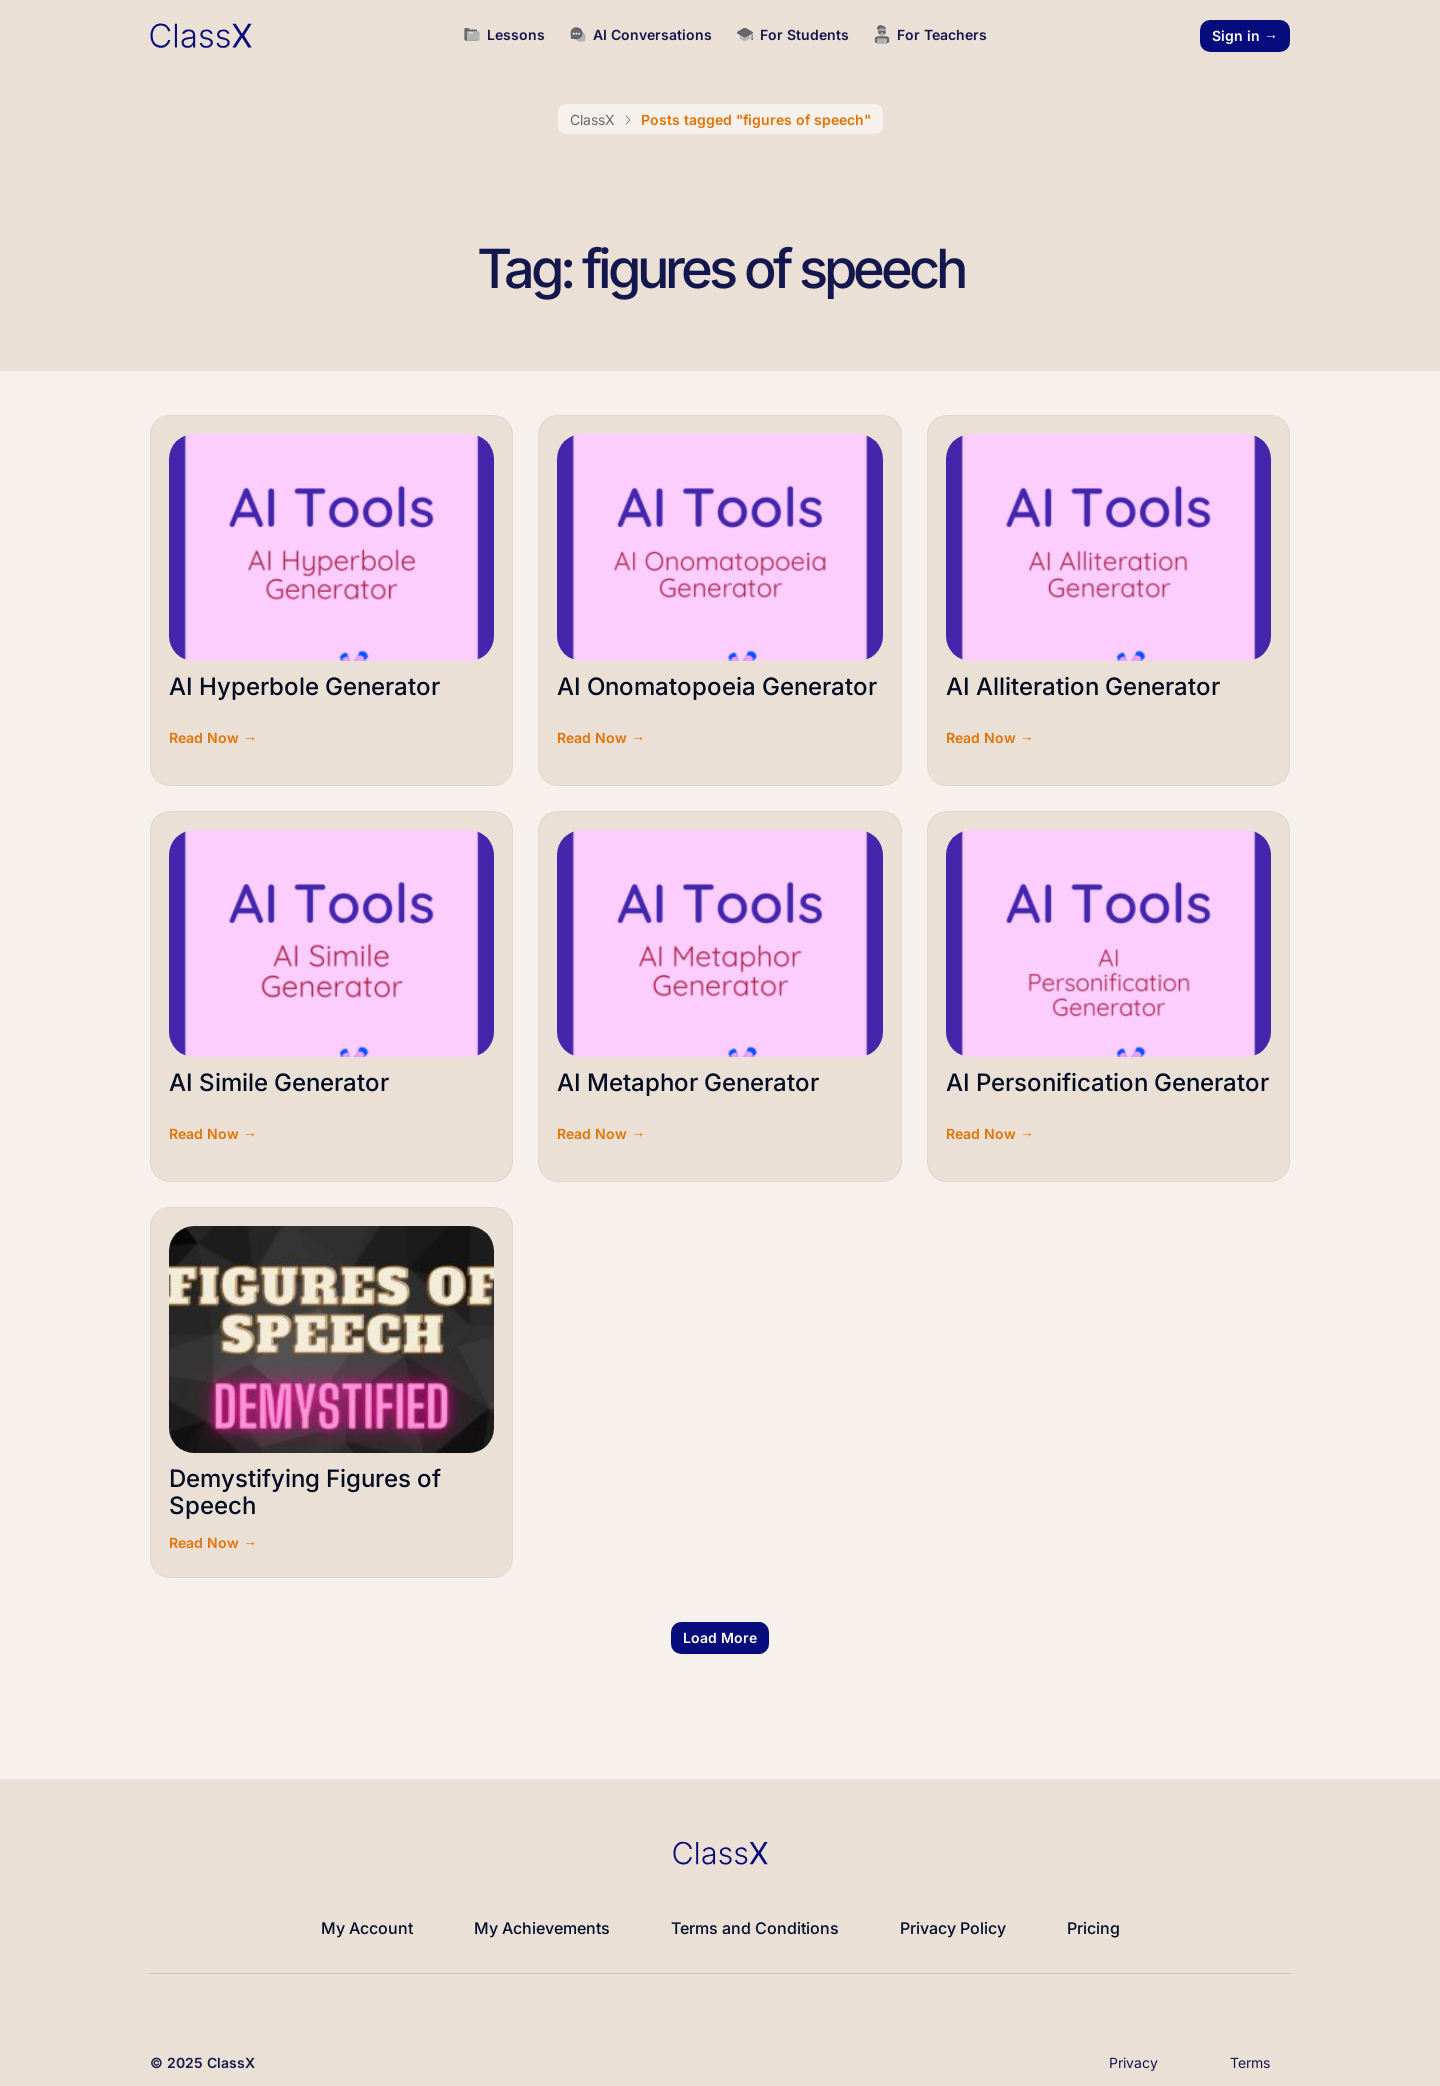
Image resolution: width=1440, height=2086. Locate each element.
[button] (720, 1638)
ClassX (592, 119)
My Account (367, 1928)
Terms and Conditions (755, 1928)
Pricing (1093, 1928)
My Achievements (542, 1928)
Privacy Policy (953, 1928)
